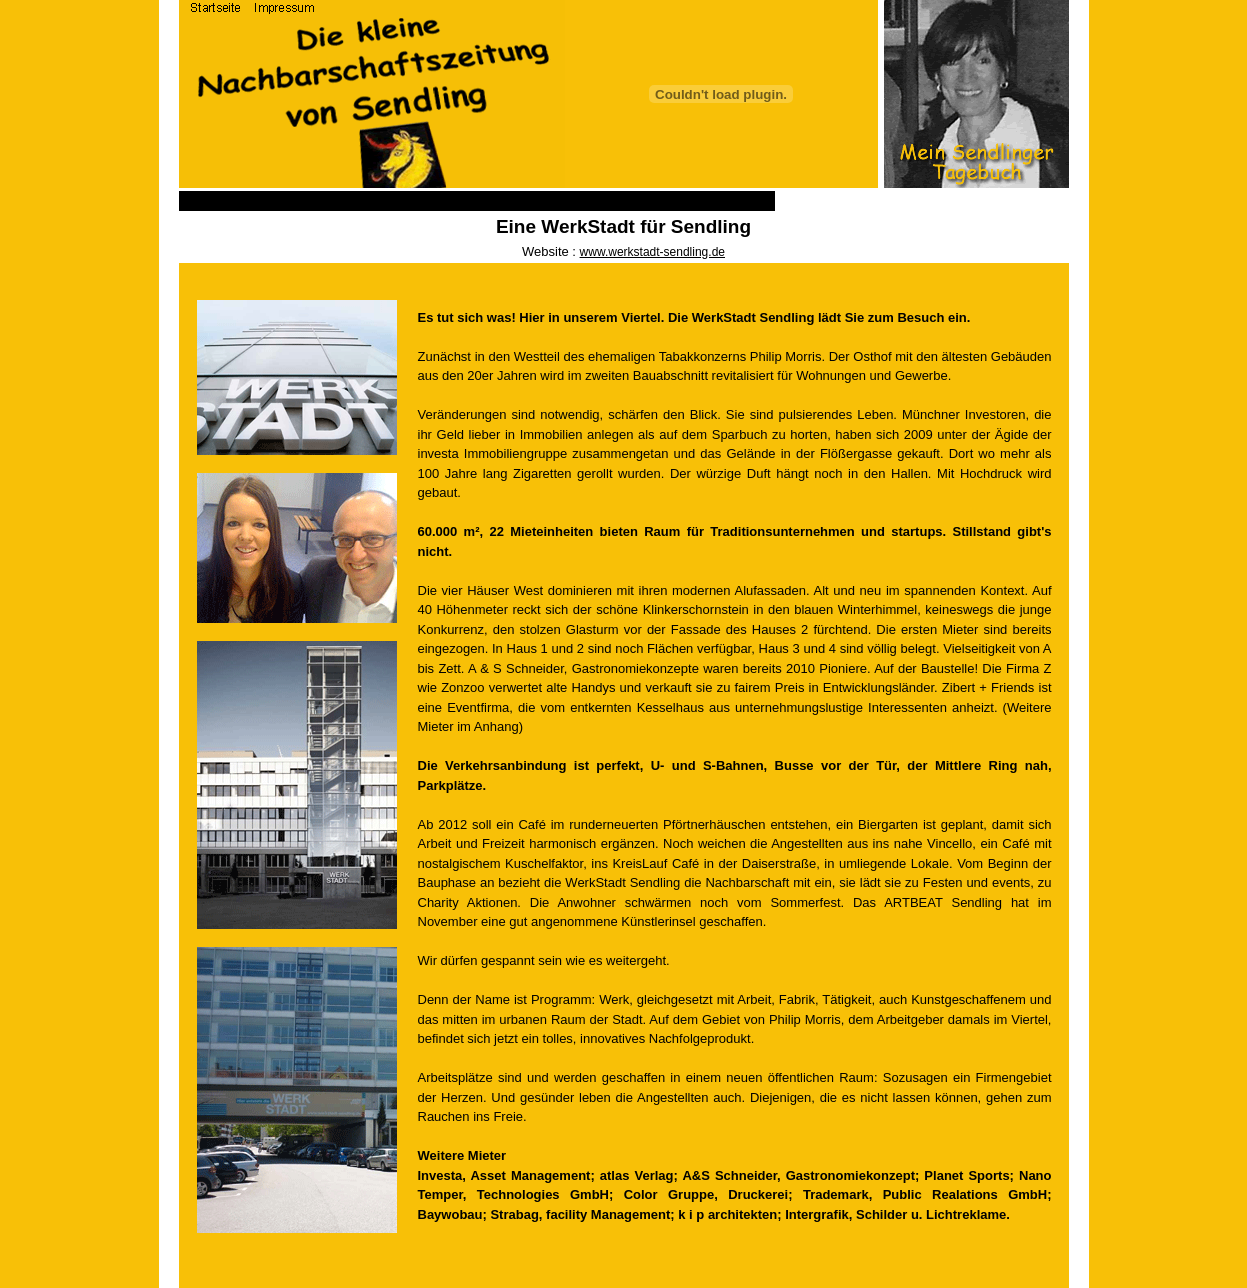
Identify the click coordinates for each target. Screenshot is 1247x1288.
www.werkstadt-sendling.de (652, 252)
